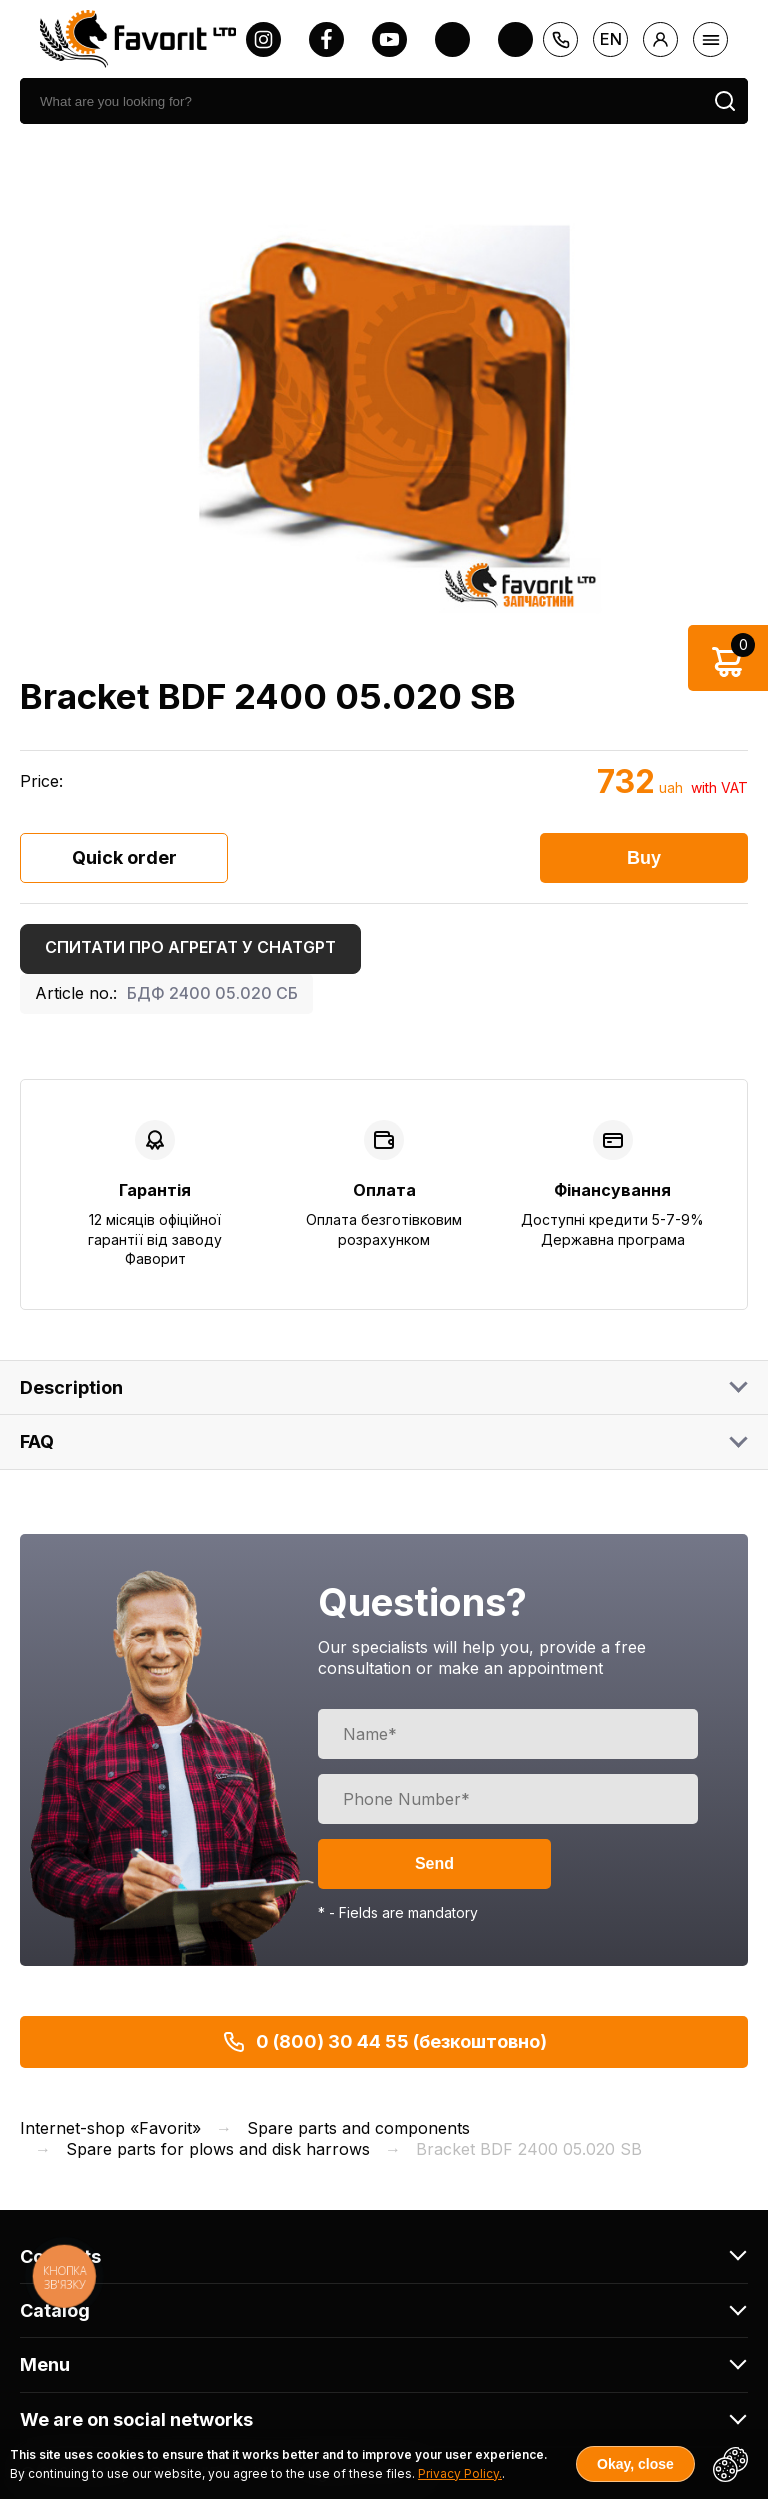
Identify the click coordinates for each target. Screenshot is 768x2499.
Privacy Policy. (460, 2473)
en (611, 39)
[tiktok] (515, 39)
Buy (644, 858)
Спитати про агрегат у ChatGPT (190, 947)
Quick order (124, 857)
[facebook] (326, 39)
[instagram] (263, 39)
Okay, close (635, 2464)
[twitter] (452, 39)
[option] (384, 396)
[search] (361, 101)
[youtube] (389, 39)
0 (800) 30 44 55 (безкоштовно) (384, 2042)
